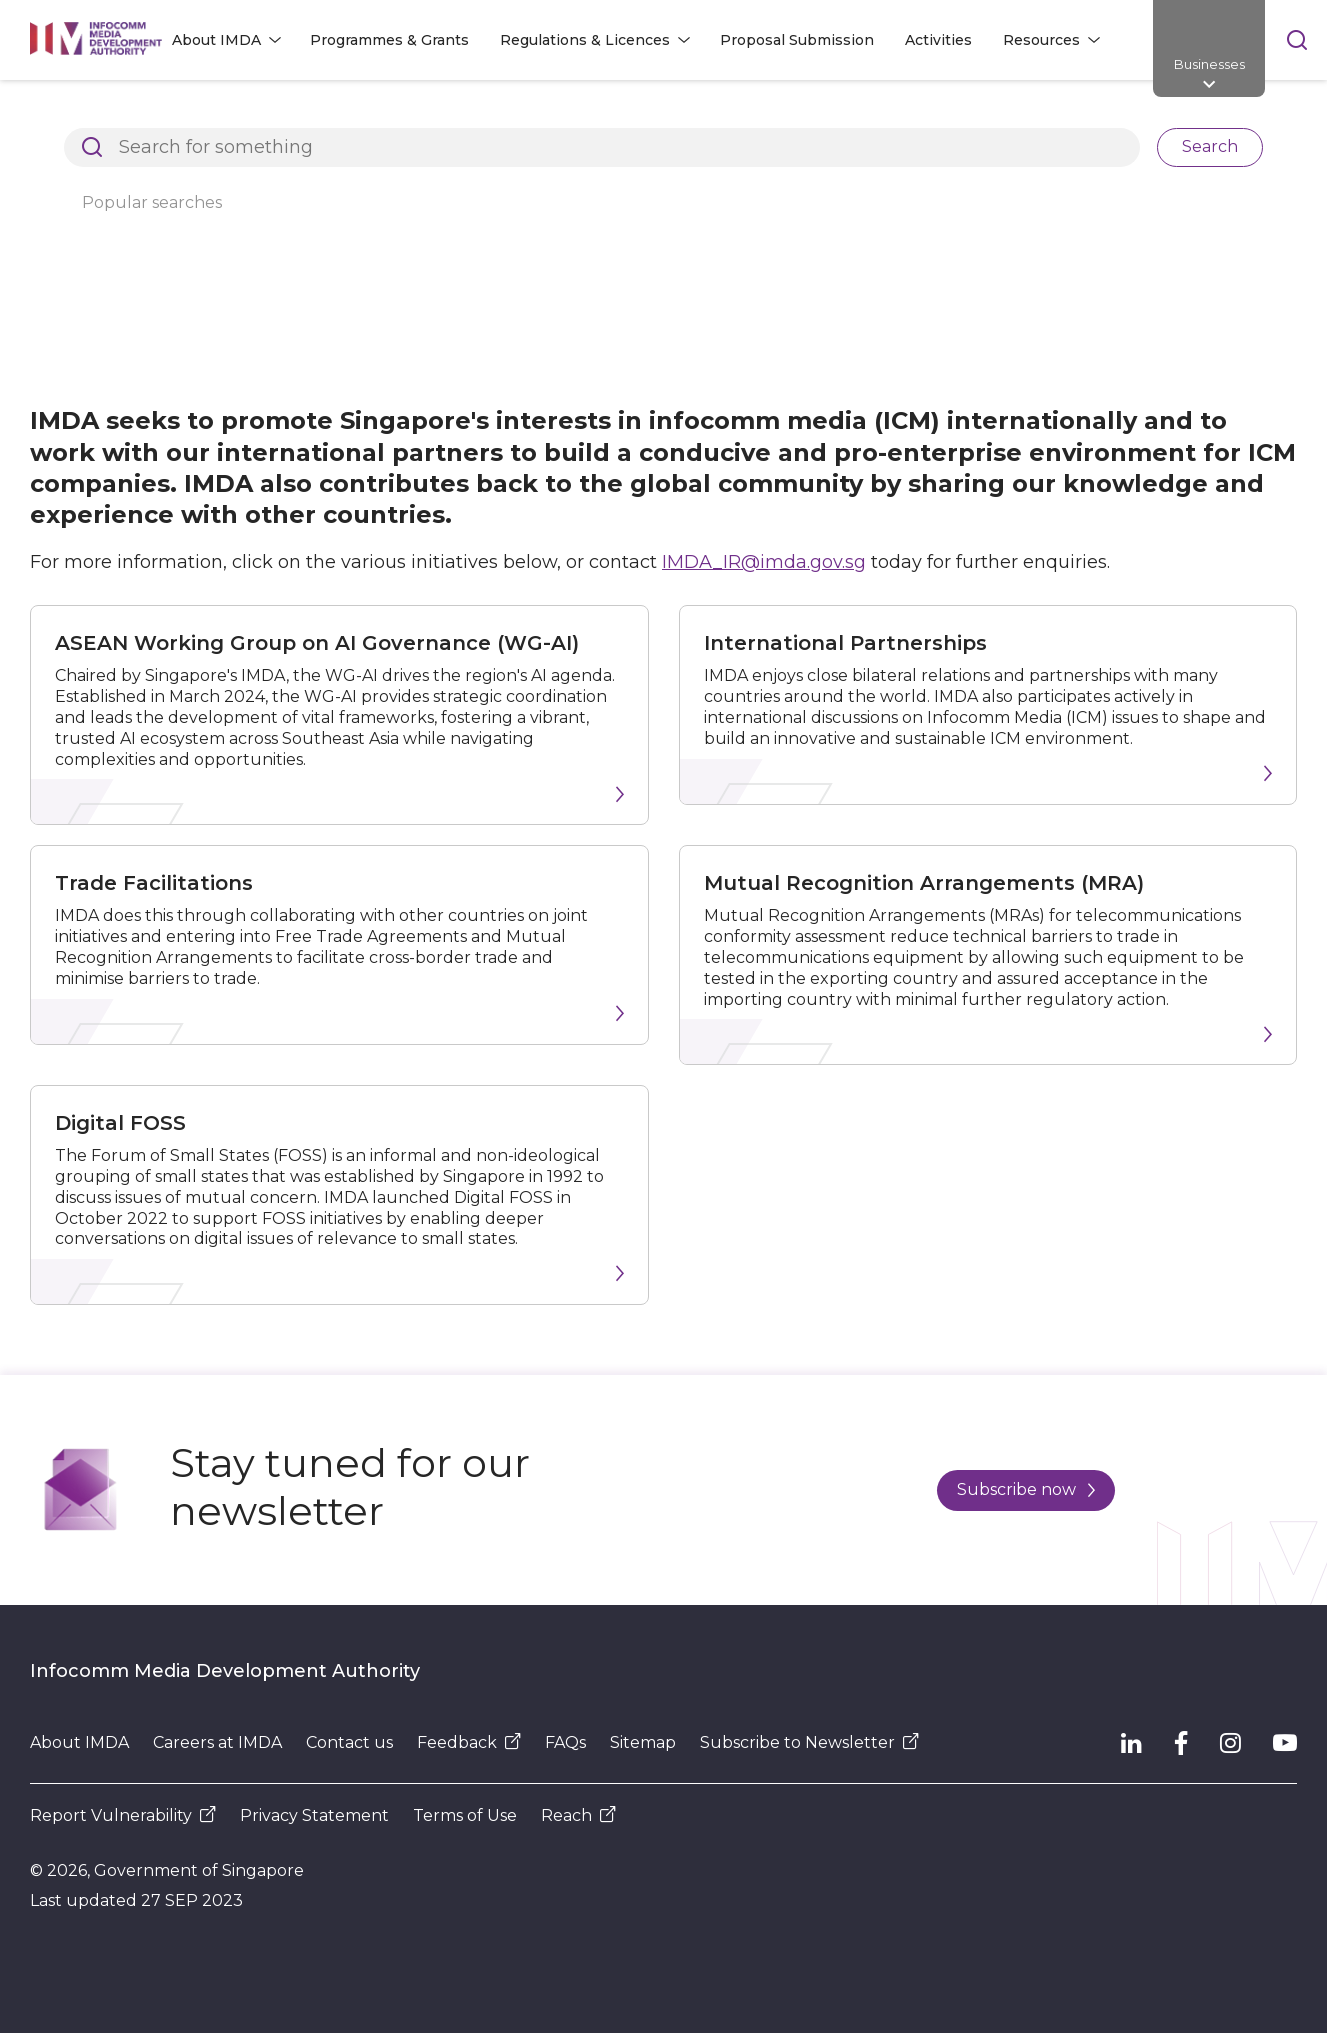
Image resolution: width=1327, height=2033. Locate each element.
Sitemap (643, 1742)
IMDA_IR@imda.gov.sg (764, 562)
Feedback (469, 1742)
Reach (578, 1815)
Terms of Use (465, 1815)
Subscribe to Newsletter (809, 1742)
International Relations (516, 114)
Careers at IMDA (217, 1742)
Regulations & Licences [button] (585, 40)
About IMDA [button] (216, 40)
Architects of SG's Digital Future (145, 114)
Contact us (349, 1742)
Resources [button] (1041, 40)
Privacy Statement (314, 1815)
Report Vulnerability (123, 1815)
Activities (938, 40)
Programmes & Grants (389, 40)
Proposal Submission (797, 40)
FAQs (565, 1742)
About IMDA (346, 114)
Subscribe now (1026, 1489)
